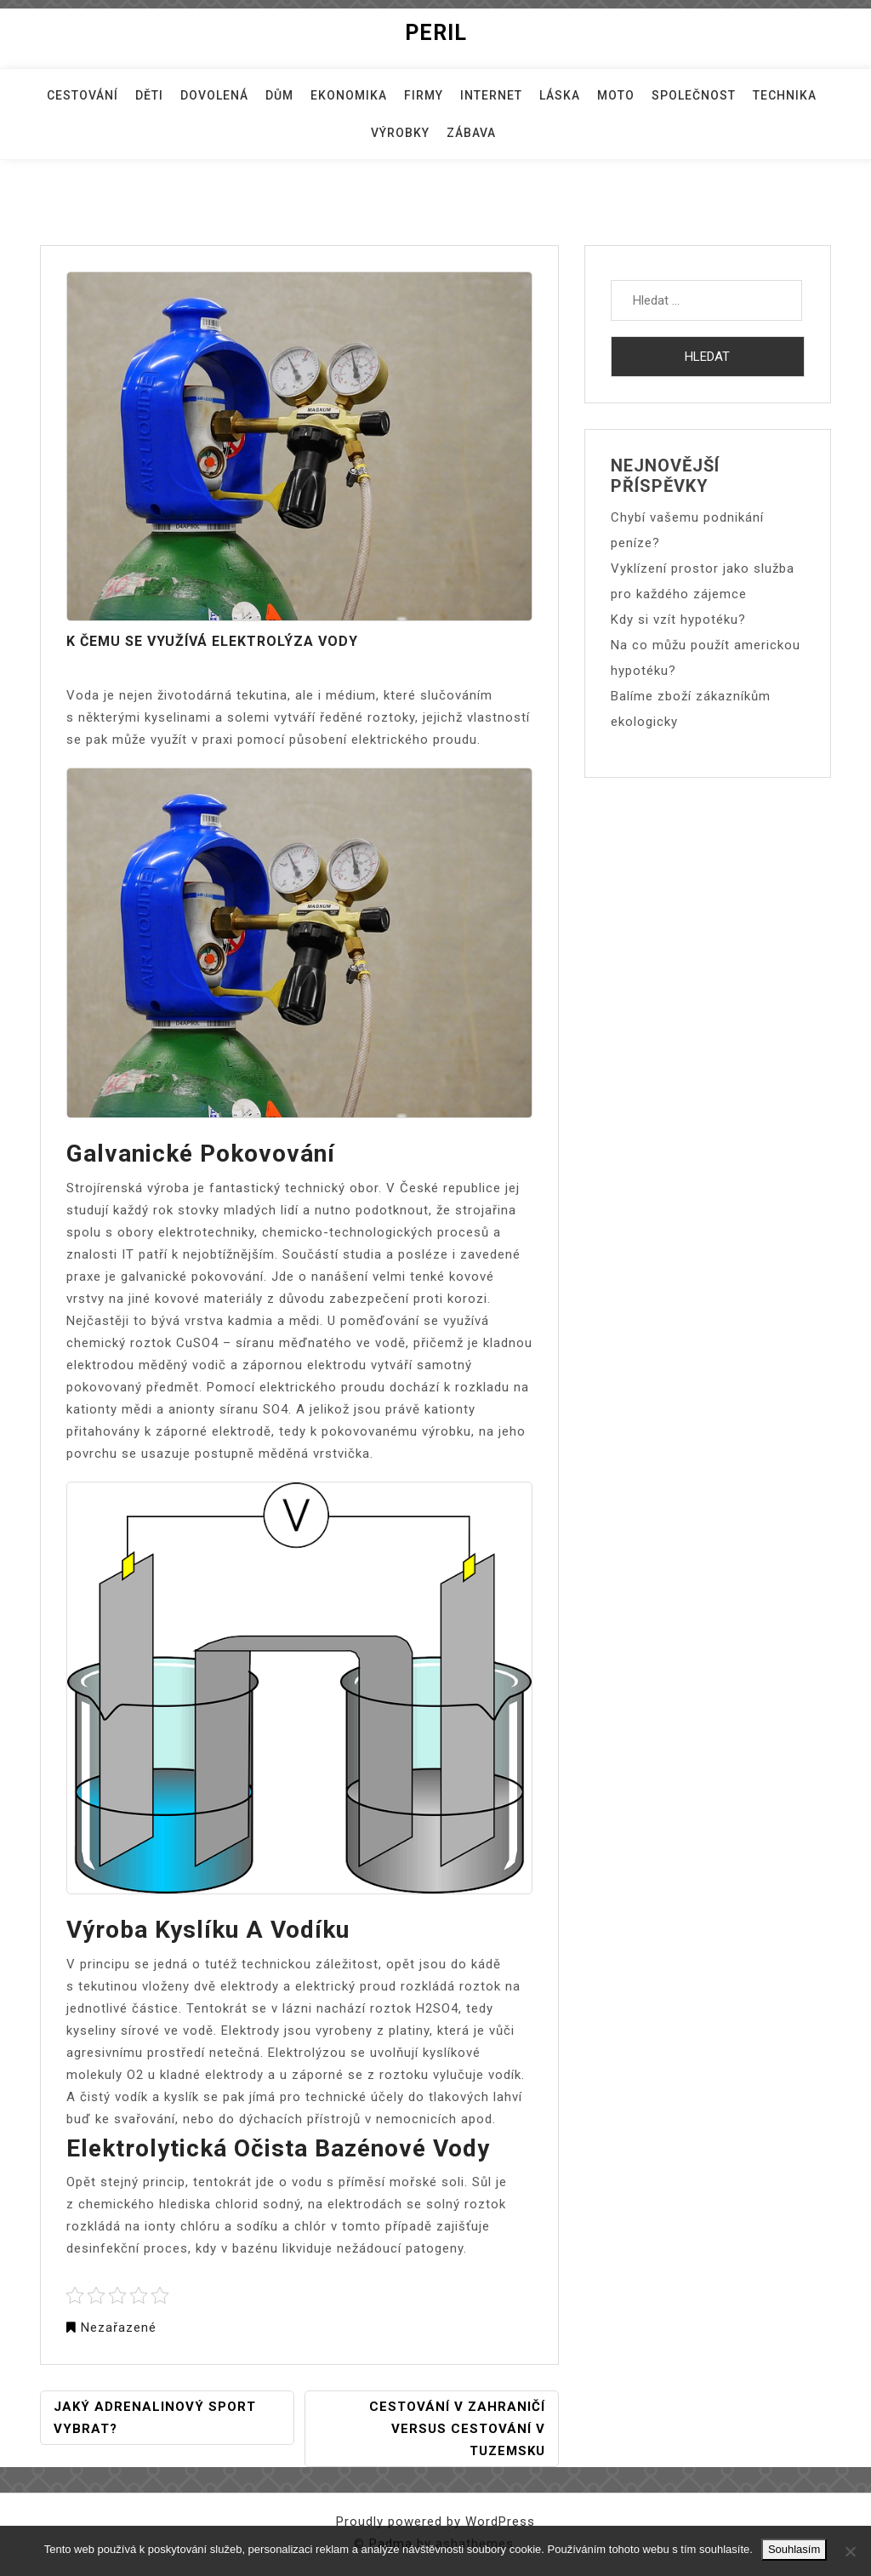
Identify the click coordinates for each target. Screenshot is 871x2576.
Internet (491, 95)
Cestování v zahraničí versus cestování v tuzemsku (457, 2429)
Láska (559, 95)
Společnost (694, 95)
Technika (785, 95)
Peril (436, 32)
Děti (149, 95)
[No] (849, 2551)
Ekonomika (348, 95)
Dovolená (214, 95)
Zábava (471, 133)
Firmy (423, 95)
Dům (279, 95)
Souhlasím (794, 2549)
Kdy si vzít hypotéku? (678, 619)
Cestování (82, 95)
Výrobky (400, 133)
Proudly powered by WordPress (435, 2521)
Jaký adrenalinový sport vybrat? (155, 2417)
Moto (616, 95)
